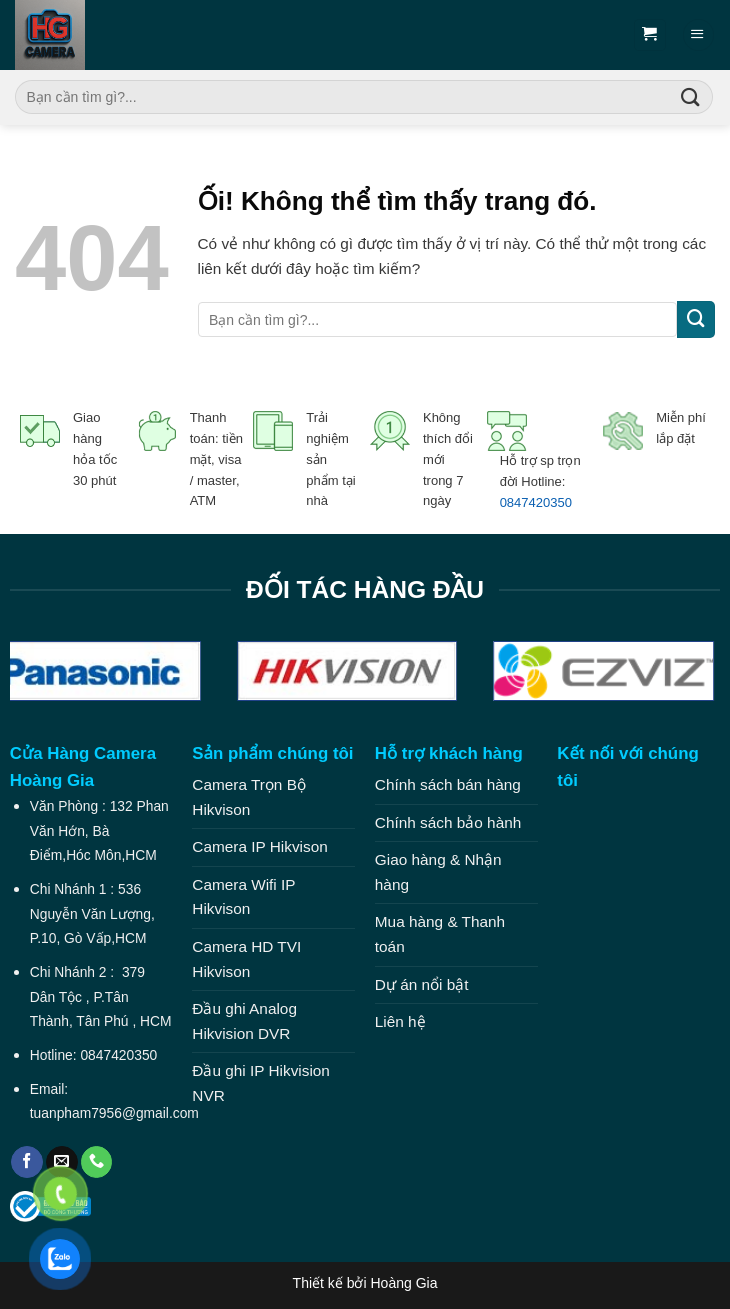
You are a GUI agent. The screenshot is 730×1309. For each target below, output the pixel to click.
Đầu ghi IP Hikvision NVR (261, 1083)
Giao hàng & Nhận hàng (438, 872)
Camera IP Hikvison (259, 846)
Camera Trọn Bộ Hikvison (249, 797)
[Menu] (698, 34)
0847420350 (536, 502)
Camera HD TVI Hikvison (246, 959)
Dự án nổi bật (422, 984)
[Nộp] (691, 97)
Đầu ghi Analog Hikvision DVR (244, 1021)
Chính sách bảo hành (448, 822)
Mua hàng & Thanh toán (440, 934)
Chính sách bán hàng (448, 784)
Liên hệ (400, 1021)
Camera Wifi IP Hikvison (243, 897)
